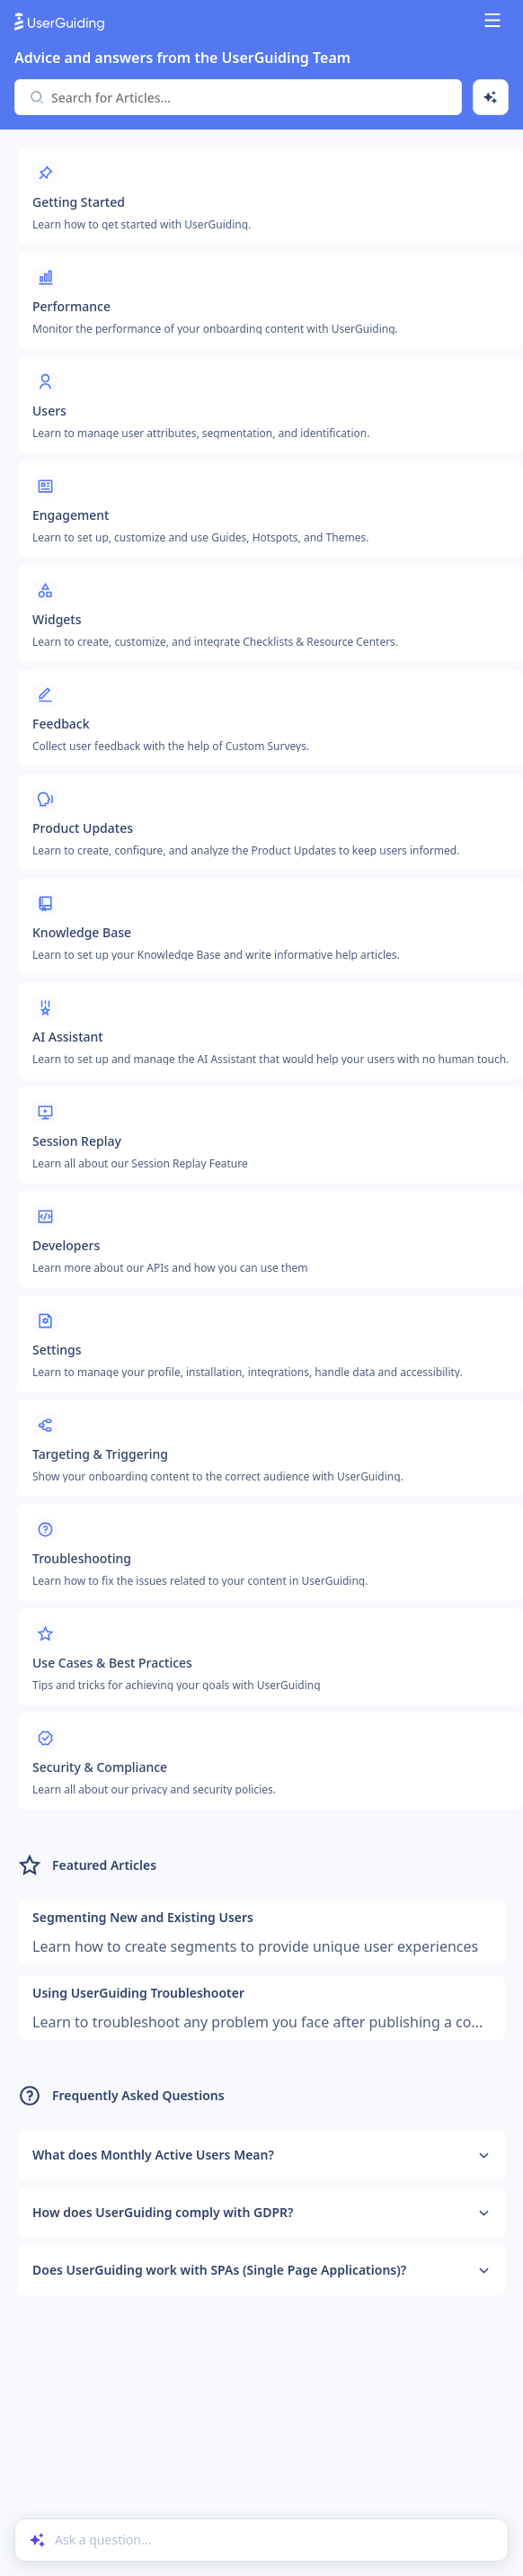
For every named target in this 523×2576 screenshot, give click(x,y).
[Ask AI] (491, 97)
